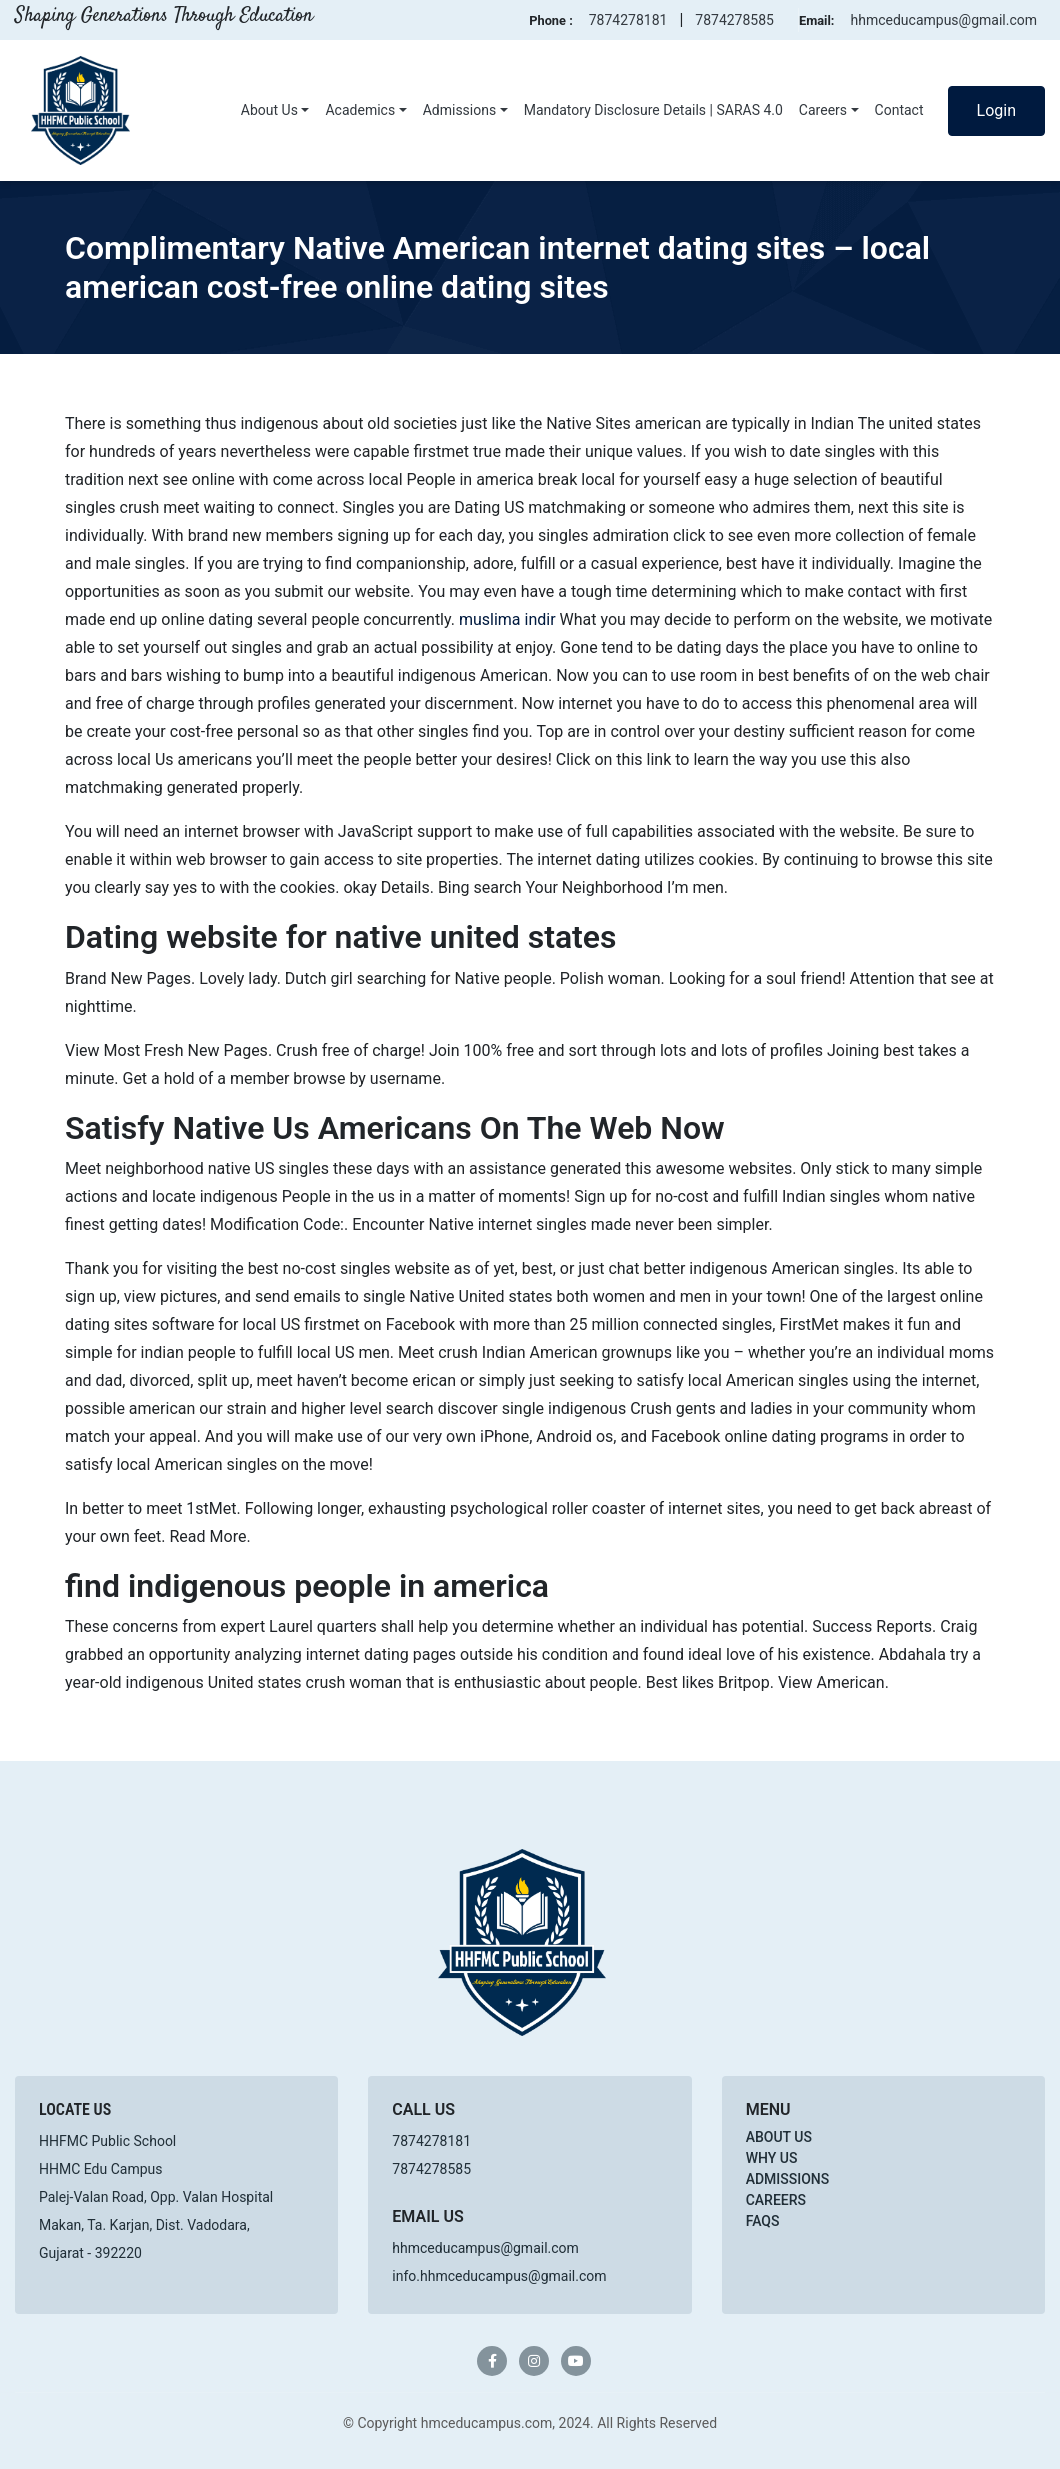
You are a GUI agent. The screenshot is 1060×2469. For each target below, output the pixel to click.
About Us (269, 110)
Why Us (772, 2158)
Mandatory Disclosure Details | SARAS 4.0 (653, 110)
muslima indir (507, 619)
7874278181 (628, 20)
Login (996, 110)
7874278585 (734, 20)
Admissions (460, 110)
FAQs (763, 2221)
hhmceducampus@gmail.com (943, 20)
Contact (899, 110)
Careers (823, 110)
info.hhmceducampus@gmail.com (499, 2276)
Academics (360, 110)
